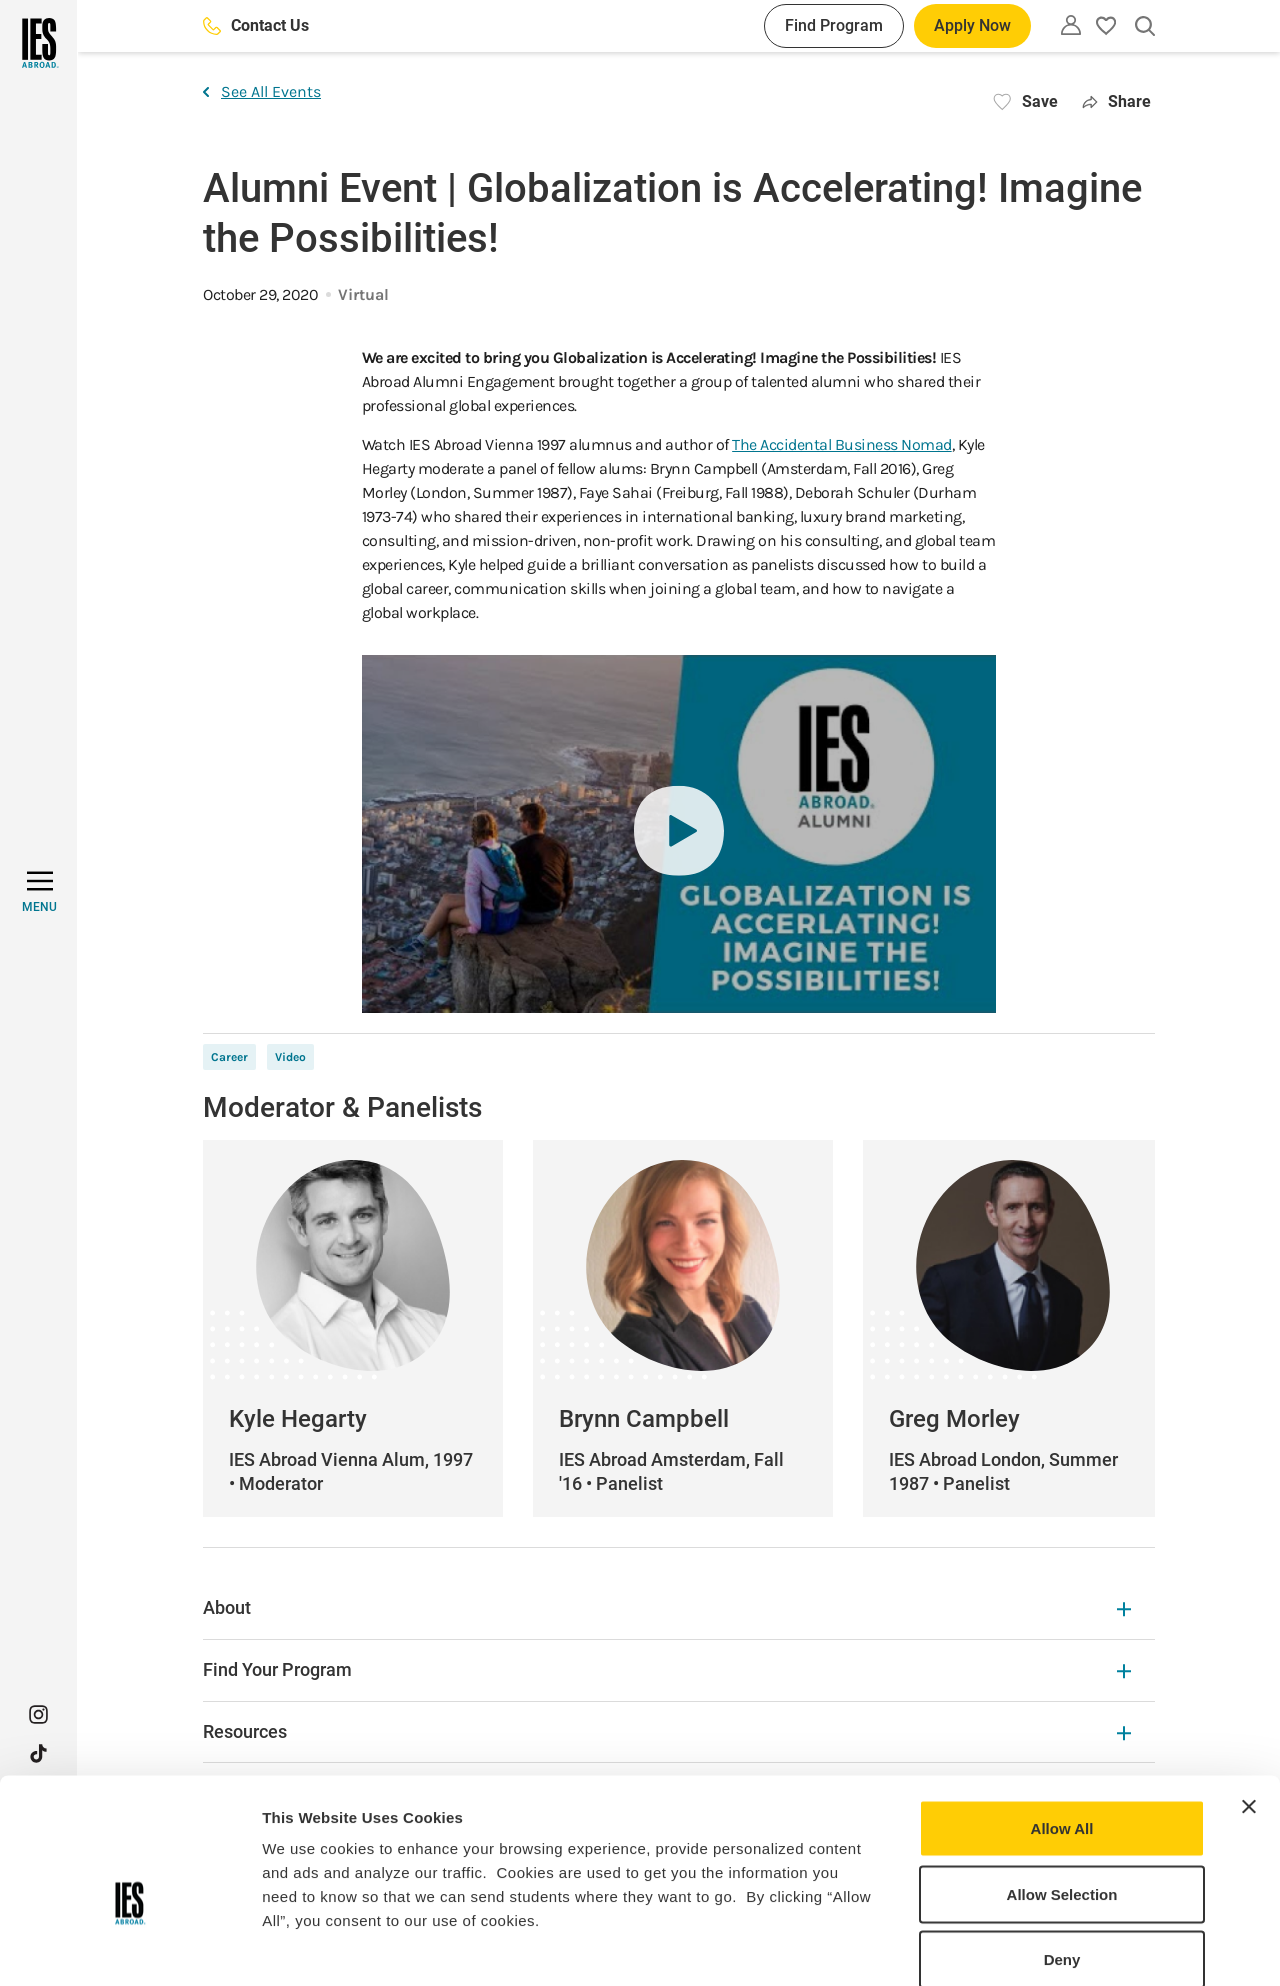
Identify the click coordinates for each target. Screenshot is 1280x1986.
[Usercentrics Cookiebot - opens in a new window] (129, 1947)
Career (229, 1057)
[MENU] (39, 892)
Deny (1062, 1854)
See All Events (262, 91)
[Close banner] (1249, 1702)
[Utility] (1071, 25)
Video (290, 1057)
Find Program (834, 25)
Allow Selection (1062, 1789)
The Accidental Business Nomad (842, 444)
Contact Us (256, 25)
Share (1116, 101)
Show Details (1050, 1946)
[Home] (38, 43)
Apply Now (972, 25)
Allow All (1062, 1723)
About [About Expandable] (667, 1607)
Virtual (363, 294)
